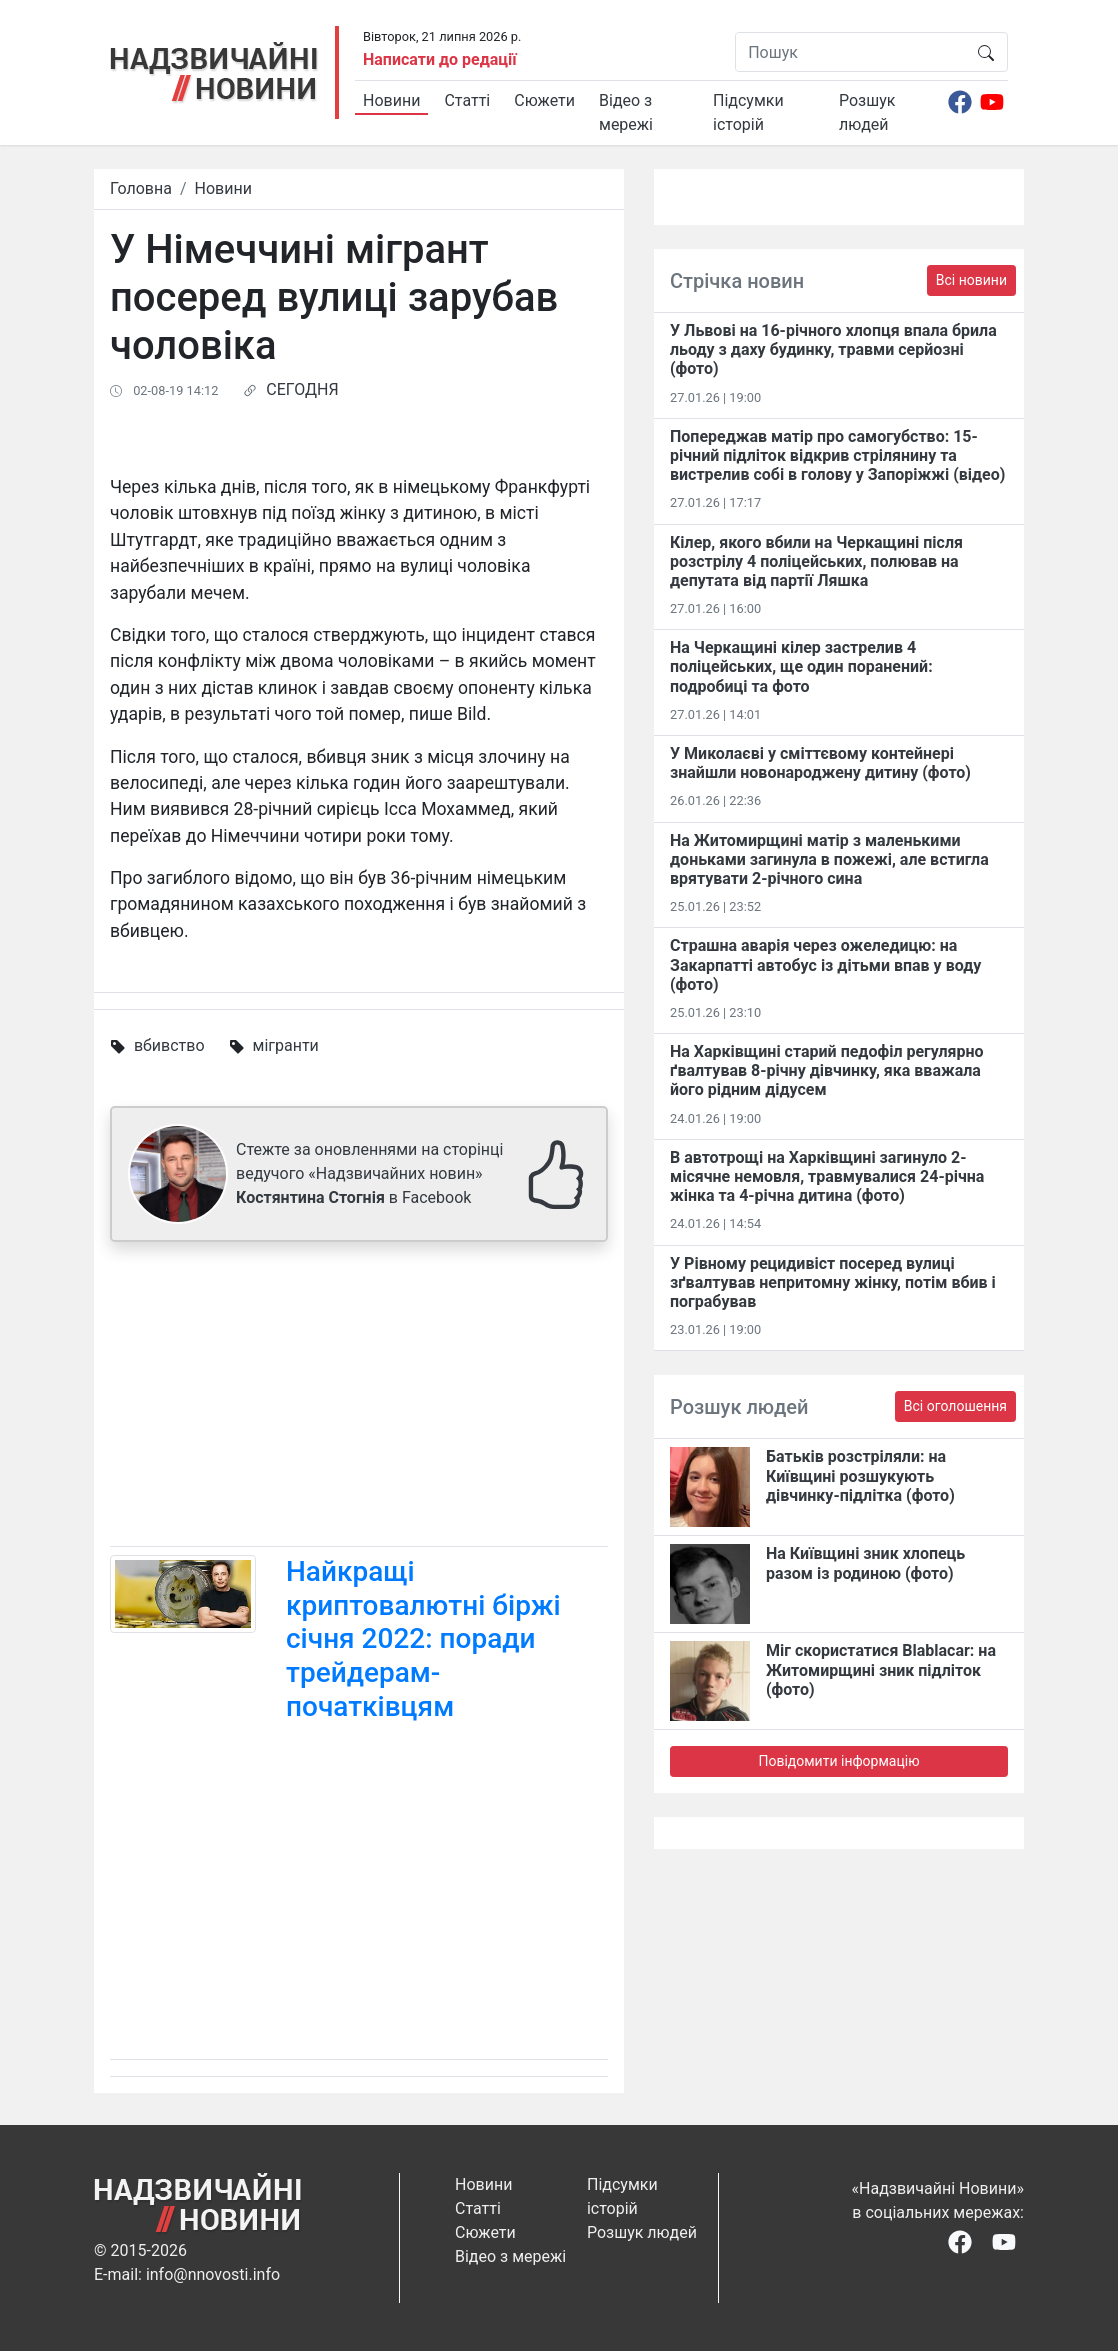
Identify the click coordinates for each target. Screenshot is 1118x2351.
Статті (467, 100)
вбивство (169, 1045)
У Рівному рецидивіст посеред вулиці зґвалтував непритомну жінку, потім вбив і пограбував (833, 1282)
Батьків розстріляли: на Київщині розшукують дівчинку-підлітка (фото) (860, 1475)
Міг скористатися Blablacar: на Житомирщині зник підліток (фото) (881, 1669)
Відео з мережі (626, 112)
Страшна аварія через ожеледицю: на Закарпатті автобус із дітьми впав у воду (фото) (825, 964)
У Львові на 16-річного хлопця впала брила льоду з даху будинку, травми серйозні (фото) (833, 349)
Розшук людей (867, 112)
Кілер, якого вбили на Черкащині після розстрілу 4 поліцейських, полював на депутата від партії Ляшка (816, 561)
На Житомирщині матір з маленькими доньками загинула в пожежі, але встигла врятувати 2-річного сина (829, 859)
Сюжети (544, 100)
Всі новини (971, 280)
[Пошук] (850, 52)
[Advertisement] (359, 1398)
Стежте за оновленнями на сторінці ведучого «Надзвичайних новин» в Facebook (369, 1173)
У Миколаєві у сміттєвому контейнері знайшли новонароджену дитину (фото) (820, 763)
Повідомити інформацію (838, 1761)
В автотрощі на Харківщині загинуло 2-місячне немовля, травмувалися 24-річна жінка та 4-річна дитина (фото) (827, 1176)
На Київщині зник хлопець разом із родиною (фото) (865, 1563)
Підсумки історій (748, 112)
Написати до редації (440, 59)
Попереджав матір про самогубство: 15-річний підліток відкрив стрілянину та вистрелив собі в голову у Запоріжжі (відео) (837, 455)
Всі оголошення (955, 1406)
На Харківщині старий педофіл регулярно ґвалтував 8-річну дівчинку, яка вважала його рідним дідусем (827, 1070)
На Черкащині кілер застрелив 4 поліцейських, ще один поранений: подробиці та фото (801, 666)
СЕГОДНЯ (302, 389)
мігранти (286, 1045)
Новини (391, 100)
